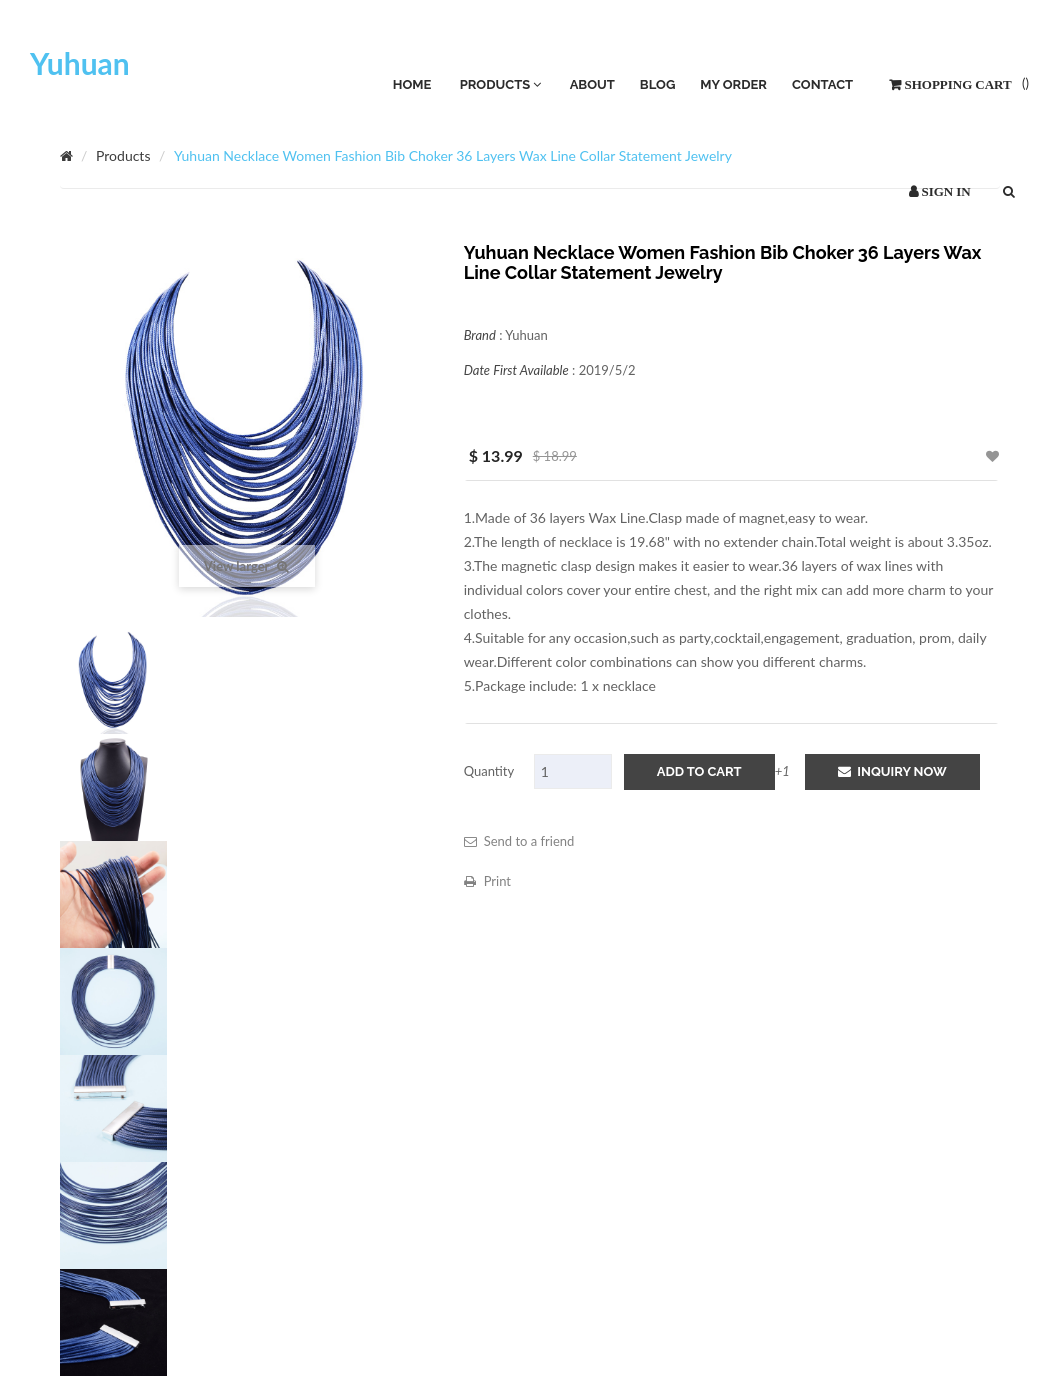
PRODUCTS (501, 84)
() (1024, 83)
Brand (480, 335)
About (592, 84)
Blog (657, 84)
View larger (247, 566)
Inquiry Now (892, 771)
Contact (822, 84)
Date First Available (516, 370)
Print (487, 881)
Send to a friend (519, 841)
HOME (412, 84)
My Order (733, 84)
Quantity (489, 771)
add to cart (699, 771)
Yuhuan (80, 63)
